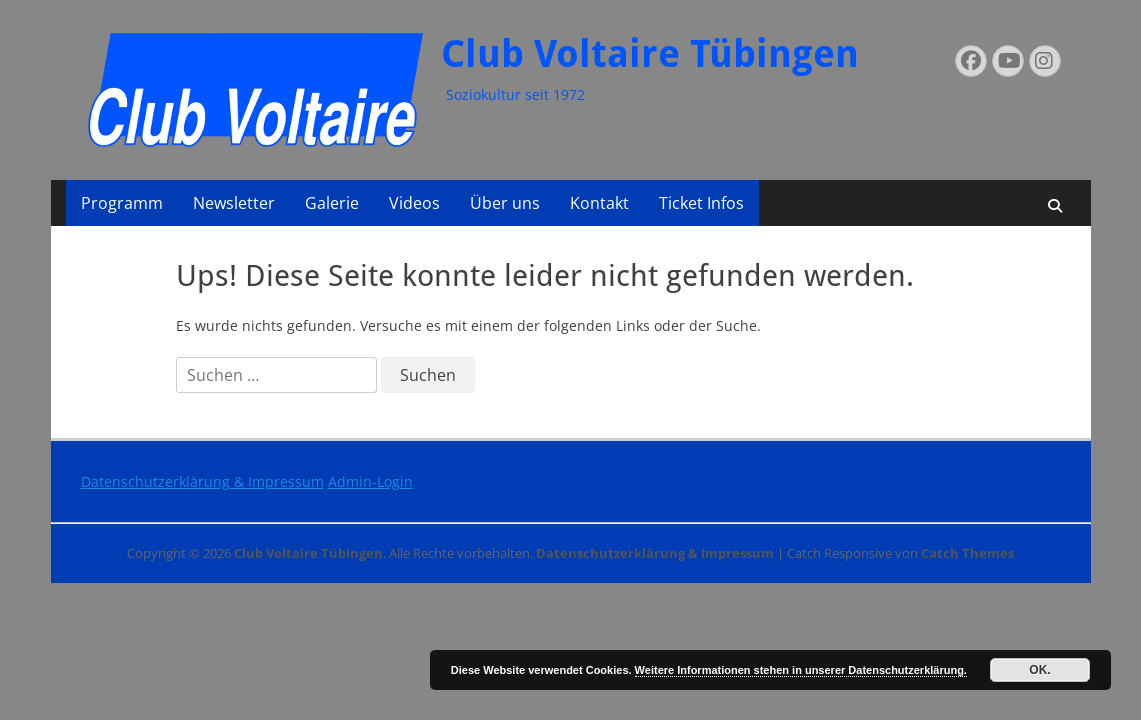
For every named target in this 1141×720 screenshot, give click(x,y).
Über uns (505, 203)
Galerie (332, 203)
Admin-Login (370, 481)
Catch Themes (967, 553)
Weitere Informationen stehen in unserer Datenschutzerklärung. (801, 670)
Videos (414, 203)
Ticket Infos (701, 203)
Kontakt (599, 203)
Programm (122, 203)
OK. (1039, 670)
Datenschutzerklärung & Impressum (202, 481)
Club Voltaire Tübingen (650, 54)
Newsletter (234, 203)
